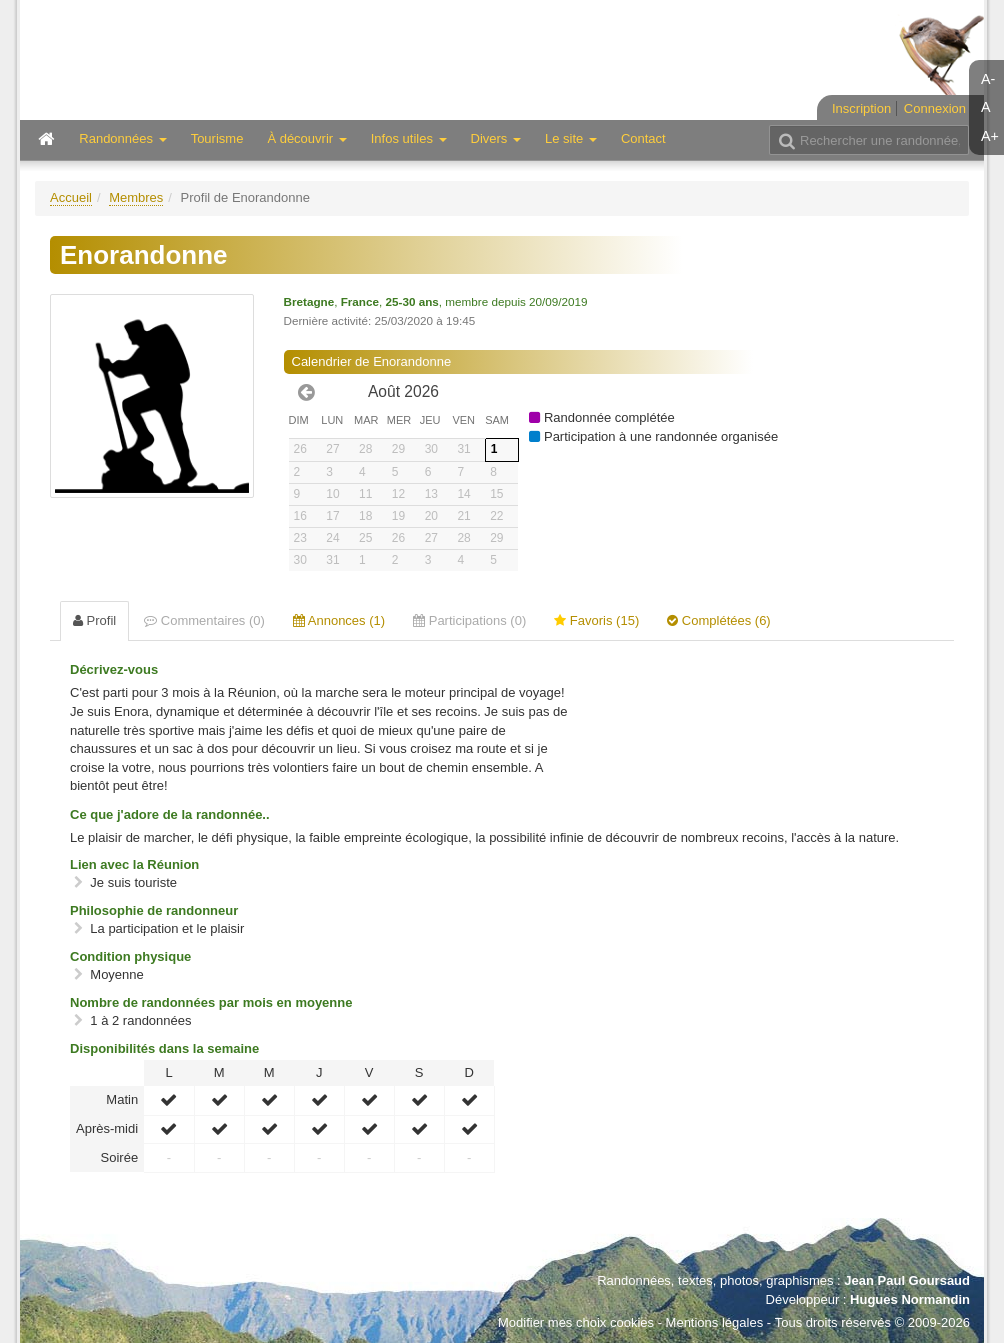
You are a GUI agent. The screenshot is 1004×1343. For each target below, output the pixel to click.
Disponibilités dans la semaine (164, 1048)
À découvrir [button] (306, 138)
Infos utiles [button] (409, 138)
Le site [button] (571, 138)
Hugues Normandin (910, 1299)
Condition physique (130, 956)
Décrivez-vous (114, 669)
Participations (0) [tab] (469, 620)
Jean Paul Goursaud (907, 1280)
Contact (643, 138)
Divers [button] (496, 138)
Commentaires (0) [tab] (204, 620)
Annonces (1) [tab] (339, 620)
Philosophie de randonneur (154, 910)
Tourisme (217, 138)
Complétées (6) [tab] (718, 620)
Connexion (935, 108)
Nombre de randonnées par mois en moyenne (211, 1002)
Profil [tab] (94, 620)
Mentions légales (715, 1322)
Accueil (71, 197)
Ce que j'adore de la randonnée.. (170, 814)
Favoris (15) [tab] (596, 620)
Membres (136, 197)
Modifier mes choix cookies (576, 1322)
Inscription (861, 108)
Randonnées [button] (122, 138)
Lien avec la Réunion (134, 864)
